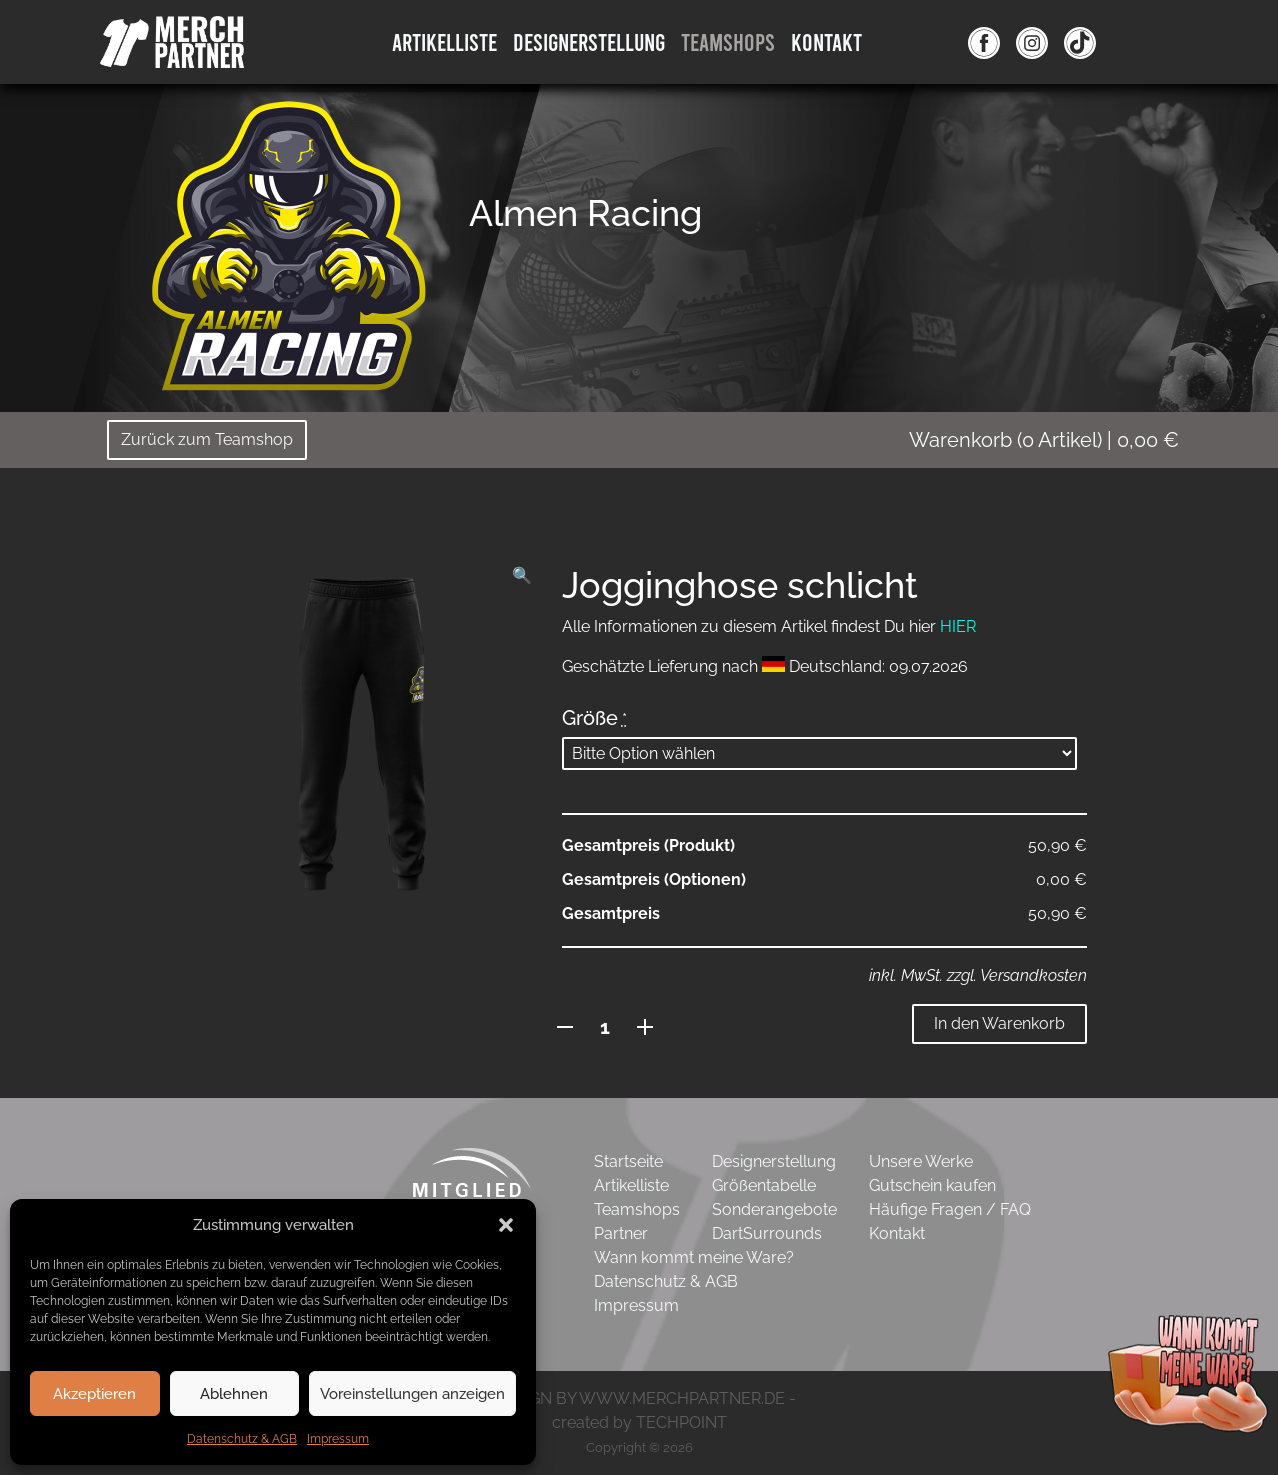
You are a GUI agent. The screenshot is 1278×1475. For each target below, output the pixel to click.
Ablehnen (234, 1394)
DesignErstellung (589, 41)
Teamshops (728, 41)
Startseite (628, 1161)
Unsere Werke (921, 1161)
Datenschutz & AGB (242, 1439)
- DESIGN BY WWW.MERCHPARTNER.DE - (639, 1398)
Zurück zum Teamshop (207, 439)
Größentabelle (764, 1185)
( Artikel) (1044, 440)
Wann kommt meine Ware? (694, 1257)
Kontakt (826, 41)
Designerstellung (774, 1161)
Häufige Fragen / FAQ (950, 1209)
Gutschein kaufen (932, 1185)
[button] (506, 1225)
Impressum (338, 1439)
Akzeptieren (94, 1394)
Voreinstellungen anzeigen (412, 1394)
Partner (621, 1233)
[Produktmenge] (605, 1027)
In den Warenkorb (999, 1023)
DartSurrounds (767, 1233)
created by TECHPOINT (639, 1422)
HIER (958, 626)
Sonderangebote (774, 1209)
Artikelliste (444, 41)
